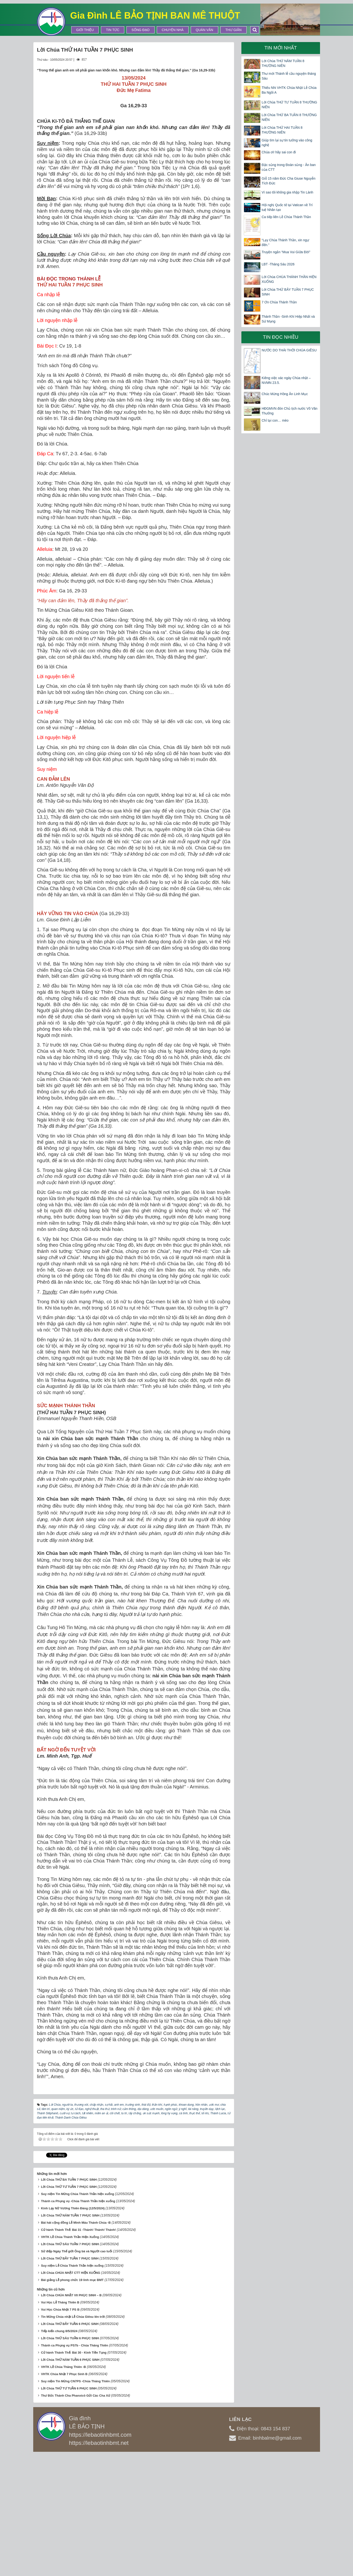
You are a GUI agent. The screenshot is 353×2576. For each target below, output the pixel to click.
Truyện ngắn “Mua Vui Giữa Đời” (286, 252)
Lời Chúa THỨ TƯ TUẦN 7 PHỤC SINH (69, 2308)
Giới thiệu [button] (85, 30)
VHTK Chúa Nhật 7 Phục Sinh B (64, 2495)
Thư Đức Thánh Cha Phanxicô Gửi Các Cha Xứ (75, 2517)
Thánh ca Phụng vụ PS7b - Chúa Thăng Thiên (74, 2467)
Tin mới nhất (280, 47)
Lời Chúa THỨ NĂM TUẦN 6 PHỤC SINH (70, 2481)
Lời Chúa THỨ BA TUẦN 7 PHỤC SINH (69, 2301)
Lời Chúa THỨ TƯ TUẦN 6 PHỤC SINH (69, 2510)
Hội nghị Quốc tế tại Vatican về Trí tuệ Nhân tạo (287, 207)
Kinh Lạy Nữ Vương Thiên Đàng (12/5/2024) (72, 2330)
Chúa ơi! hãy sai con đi (279, 152)
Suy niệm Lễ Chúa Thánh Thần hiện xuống (72, 2387)
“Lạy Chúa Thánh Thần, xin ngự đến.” (285, 242)
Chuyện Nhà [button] (173, 30)
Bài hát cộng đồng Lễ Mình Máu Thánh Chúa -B (76, 2344)
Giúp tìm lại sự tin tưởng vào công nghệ (287, 142)
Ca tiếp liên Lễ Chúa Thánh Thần (286, 217)
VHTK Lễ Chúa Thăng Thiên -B (63, 2488)
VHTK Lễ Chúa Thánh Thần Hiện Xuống (70, 2359)
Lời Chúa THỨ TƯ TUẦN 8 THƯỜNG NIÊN (289, 104)
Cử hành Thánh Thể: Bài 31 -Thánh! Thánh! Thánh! (78, 2351)
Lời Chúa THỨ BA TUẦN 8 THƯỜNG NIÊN (289, 117)
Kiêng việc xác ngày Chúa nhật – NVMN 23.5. (286, 380)
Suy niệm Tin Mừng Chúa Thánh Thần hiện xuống (77, 2316)
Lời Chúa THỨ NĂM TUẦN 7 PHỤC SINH (70, 2337)
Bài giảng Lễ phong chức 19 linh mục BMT (72, 2401)
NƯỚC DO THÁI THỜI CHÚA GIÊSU (289, 350)
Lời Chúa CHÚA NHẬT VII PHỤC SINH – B (71, 2417)
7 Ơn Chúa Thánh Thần (280, 302)
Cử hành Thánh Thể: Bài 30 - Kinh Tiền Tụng (73, 2474)
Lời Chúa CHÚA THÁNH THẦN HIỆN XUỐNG (289, 279)
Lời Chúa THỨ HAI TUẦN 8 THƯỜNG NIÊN (282, 130)
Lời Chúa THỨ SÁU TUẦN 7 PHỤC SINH (70, 2366)
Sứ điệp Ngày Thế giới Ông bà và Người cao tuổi (76, 2373)
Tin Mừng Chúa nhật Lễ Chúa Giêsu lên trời (73, 2438)
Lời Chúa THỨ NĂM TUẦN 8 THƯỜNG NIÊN (283, 63)
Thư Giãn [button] (233, 30)
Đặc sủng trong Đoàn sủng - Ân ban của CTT (289, 167)
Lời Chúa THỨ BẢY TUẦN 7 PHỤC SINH (69, 2380)
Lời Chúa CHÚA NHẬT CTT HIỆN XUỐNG (70, 2394)
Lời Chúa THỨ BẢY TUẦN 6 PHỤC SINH (69, 2445)
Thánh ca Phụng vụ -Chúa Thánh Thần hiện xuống (78, 2323)
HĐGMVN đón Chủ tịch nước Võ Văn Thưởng (289, 411)
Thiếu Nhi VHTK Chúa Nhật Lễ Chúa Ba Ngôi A (289, 90)
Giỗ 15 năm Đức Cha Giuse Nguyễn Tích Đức (288, 181)
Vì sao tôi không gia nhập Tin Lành (287, 192)
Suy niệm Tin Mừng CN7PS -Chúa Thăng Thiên (75, 2503)
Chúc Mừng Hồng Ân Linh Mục (285, 394)
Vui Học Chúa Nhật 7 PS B (60, 2431)
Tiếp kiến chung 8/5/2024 (59, 2452)
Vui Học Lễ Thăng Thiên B (60, 2424)
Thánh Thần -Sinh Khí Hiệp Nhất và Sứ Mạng (288, 319)
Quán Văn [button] (204, 30)
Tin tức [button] (112, 30)
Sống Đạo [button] (140, 30)
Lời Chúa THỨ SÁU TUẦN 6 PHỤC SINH (70, 2460)
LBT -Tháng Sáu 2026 (278, 264)
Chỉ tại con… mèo (275, 420)
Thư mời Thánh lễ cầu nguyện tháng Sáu (289, 76)
